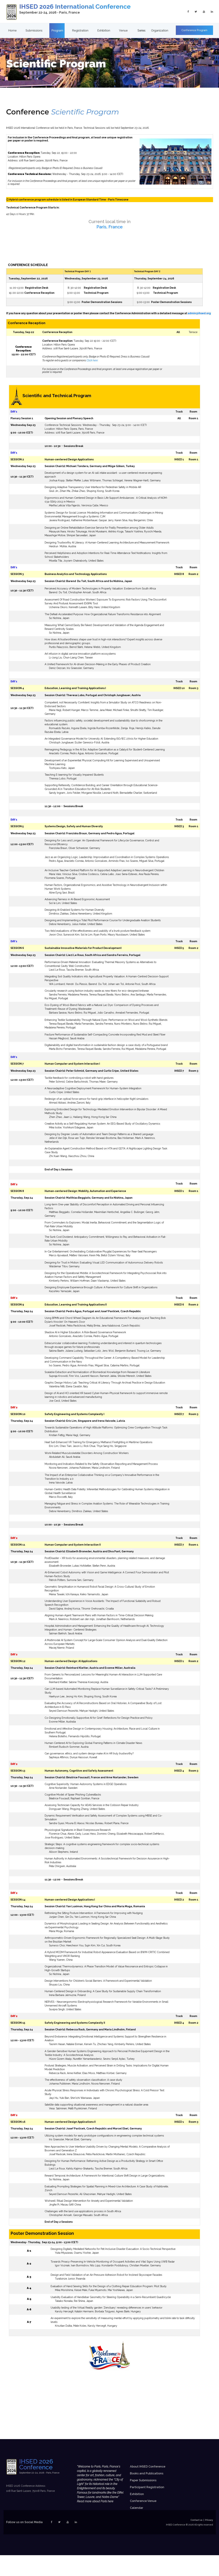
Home (12, 30)
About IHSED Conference (147, 2466)
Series (142, 30)
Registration (80, 30)
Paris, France (110, 224)
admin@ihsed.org (199, 313)
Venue (123, 30)
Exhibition (103, 30)
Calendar (136, 2508)
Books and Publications (146, 2473)
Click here (92, 360)
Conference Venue (143, 2501)
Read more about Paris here (95, 2501)
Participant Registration (147, 2487)
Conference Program (194, 30)
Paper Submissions (143, 2480)
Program (57, 30)
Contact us (196, 2520)
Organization (159, 30)
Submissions (34, 30)
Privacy (209, 2520)
